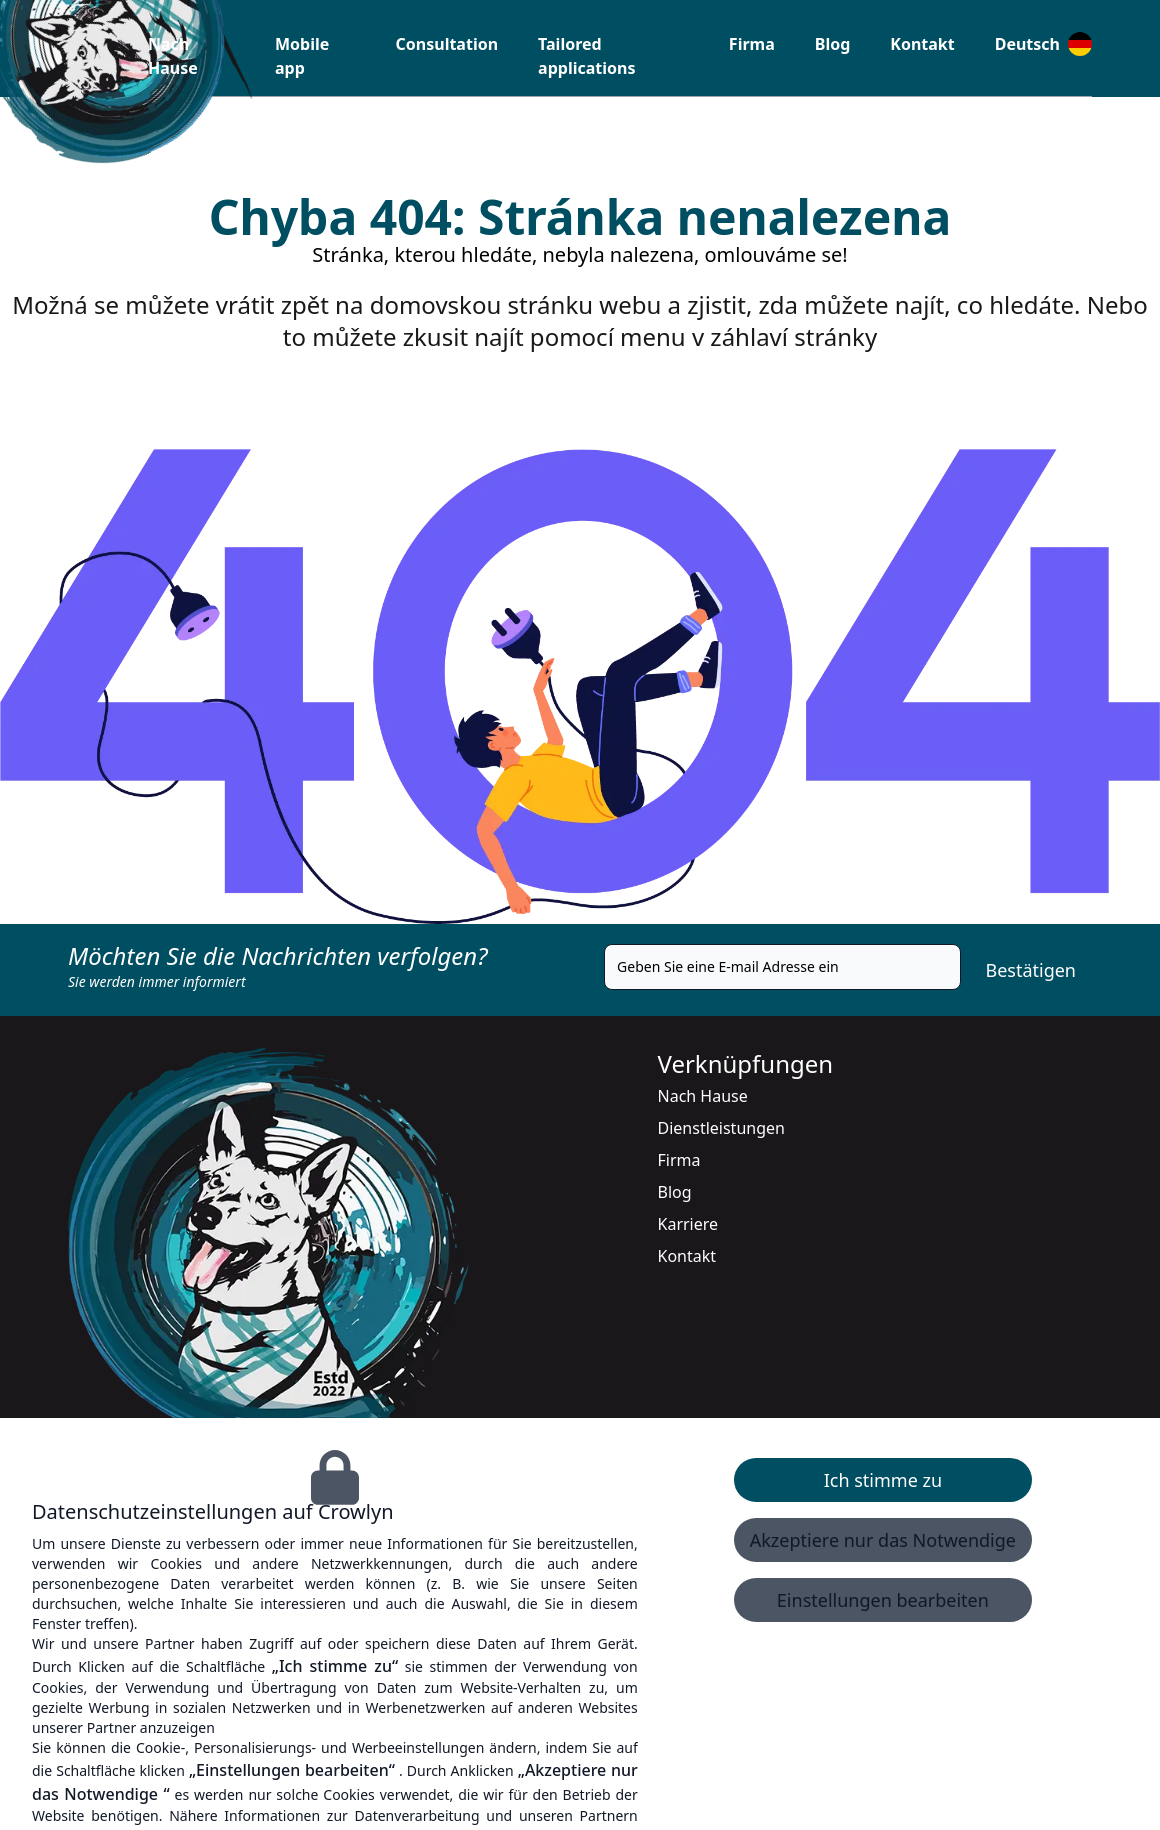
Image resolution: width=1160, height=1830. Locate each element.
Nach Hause (703, 1096)
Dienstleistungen (721, 1128)
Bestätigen (1030, 970)
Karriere (688, 1224)
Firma (752, 44)
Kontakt (922, 44)
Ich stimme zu (883, 1480)
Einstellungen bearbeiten (883, 1600)
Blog (833, 44)
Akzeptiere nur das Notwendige (883, 1540)
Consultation (447, 44)
